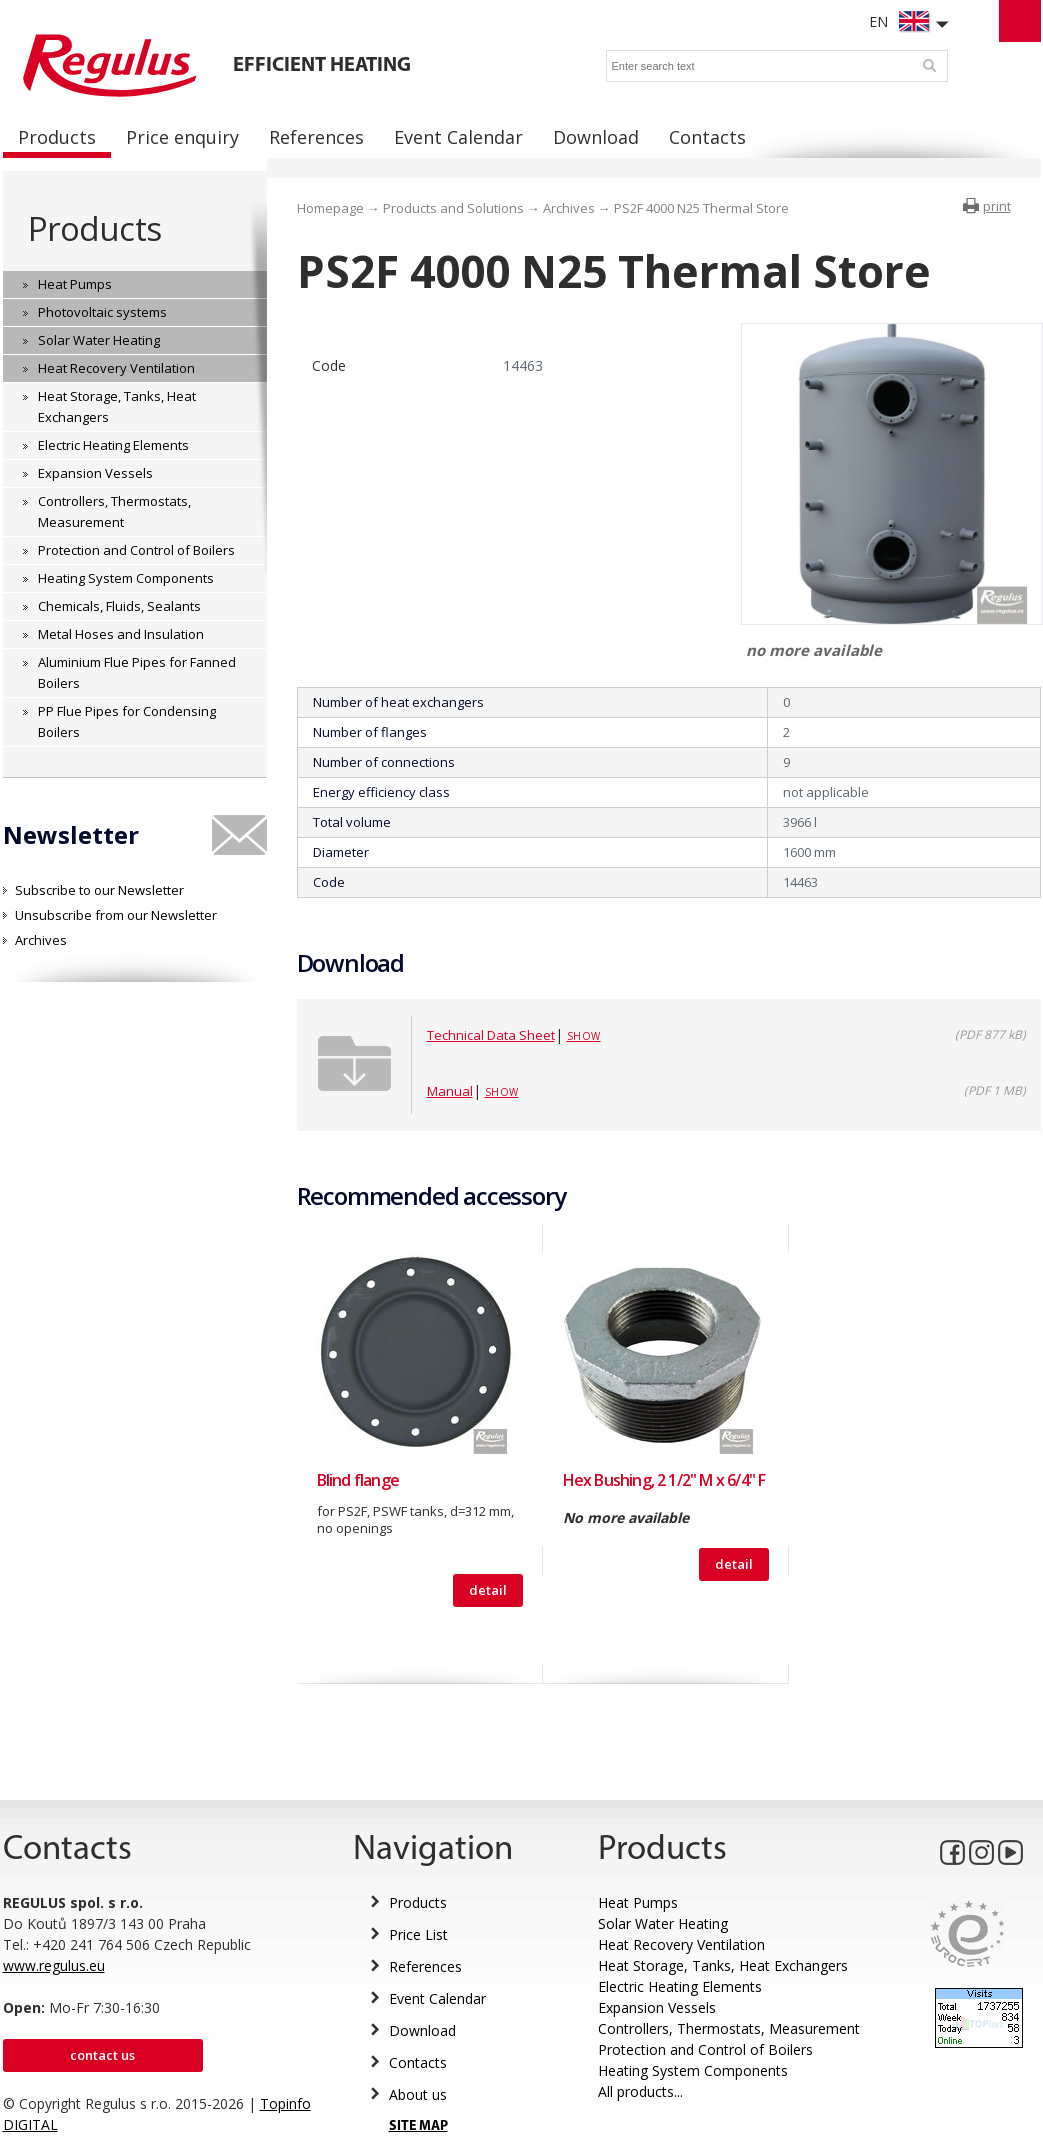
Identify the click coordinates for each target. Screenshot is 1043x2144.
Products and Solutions (453, 208)
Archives (41, 940)
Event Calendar (437, 1998)
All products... (640, 2091)
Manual (450, 1091)
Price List (418, 1934)
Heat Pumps (638, 1902)
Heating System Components (693, 2070)
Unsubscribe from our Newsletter (116, 915)
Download (422, 2030)
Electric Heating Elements (680, 1986)
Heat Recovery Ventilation (681, 1944)
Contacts (418, 2062)
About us (418, 2094)
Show (584, 1036)
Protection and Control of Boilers (705, 2049)
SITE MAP (418, 2126)
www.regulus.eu (54, 1965)
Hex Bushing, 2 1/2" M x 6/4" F (664, 1480)
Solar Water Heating (663, 1923)
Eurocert (967, 1933)
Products (94, 228)
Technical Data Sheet (491, 1035)
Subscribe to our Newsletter (99, 890)
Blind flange (358, 1480)
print (997, 206)
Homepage (330, 208)
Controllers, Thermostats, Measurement (729, 2028)
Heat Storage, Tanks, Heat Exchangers (723, 1965)
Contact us (102, 2055)
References (425, 1966)
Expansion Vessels (657, 2007)
